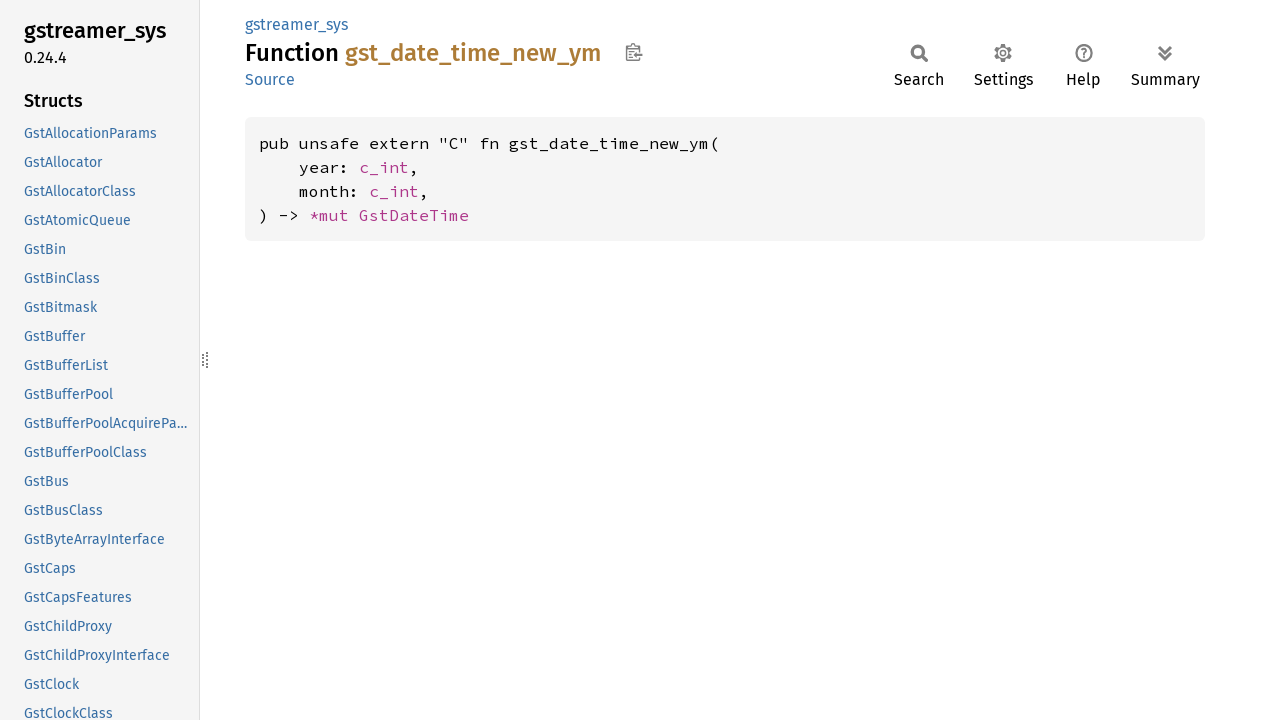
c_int (384, 167)
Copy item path (633, 52)
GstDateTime (414, 215)
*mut (334, 215)
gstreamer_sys (296, 24)
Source (270, 79)
